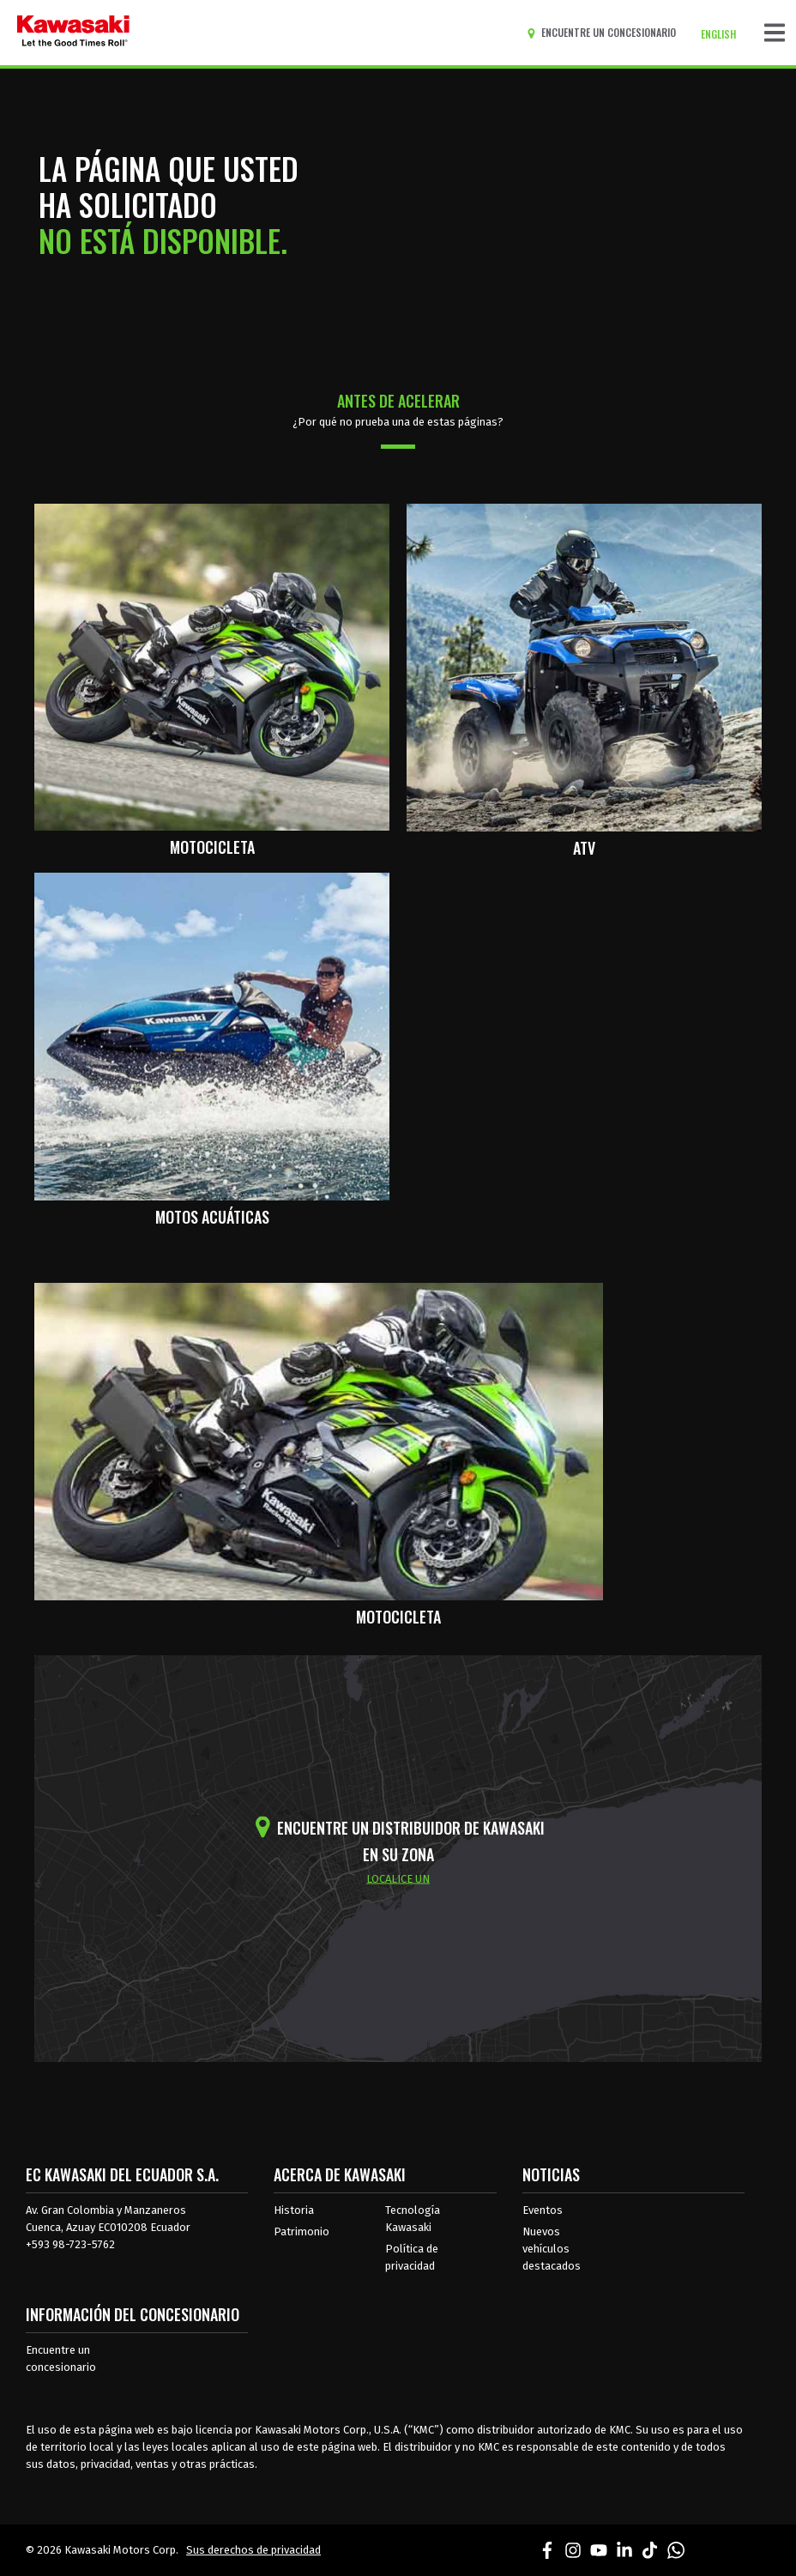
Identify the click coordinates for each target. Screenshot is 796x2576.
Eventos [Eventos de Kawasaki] (542, 2210)
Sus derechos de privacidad (253, 2549)
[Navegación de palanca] (774, 32)
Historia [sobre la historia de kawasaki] (294, 2210)
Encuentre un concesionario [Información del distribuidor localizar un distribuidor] (61, 2358)
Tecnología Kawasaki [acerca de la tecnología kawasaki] (412, 2219)
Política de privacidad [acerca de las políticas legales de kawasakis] (411, 2257)
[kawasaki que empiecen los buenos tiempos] (73, 32)
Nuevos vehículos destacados (551, 2248)
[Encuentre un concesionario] (604, 33)
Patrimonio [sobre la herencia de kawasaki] (301, 2231)
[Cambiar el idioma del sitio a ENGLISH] (723, 34)
